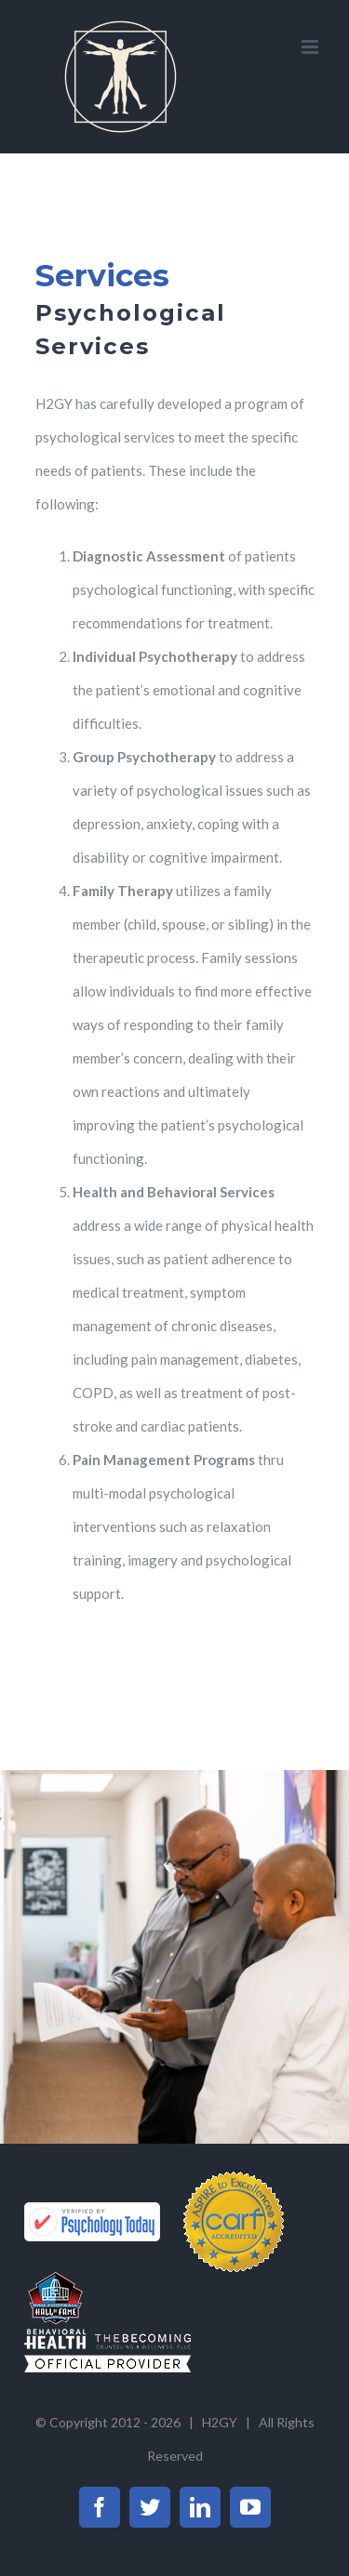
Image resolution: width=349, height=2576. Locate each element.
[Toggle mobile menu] (311, 47)
